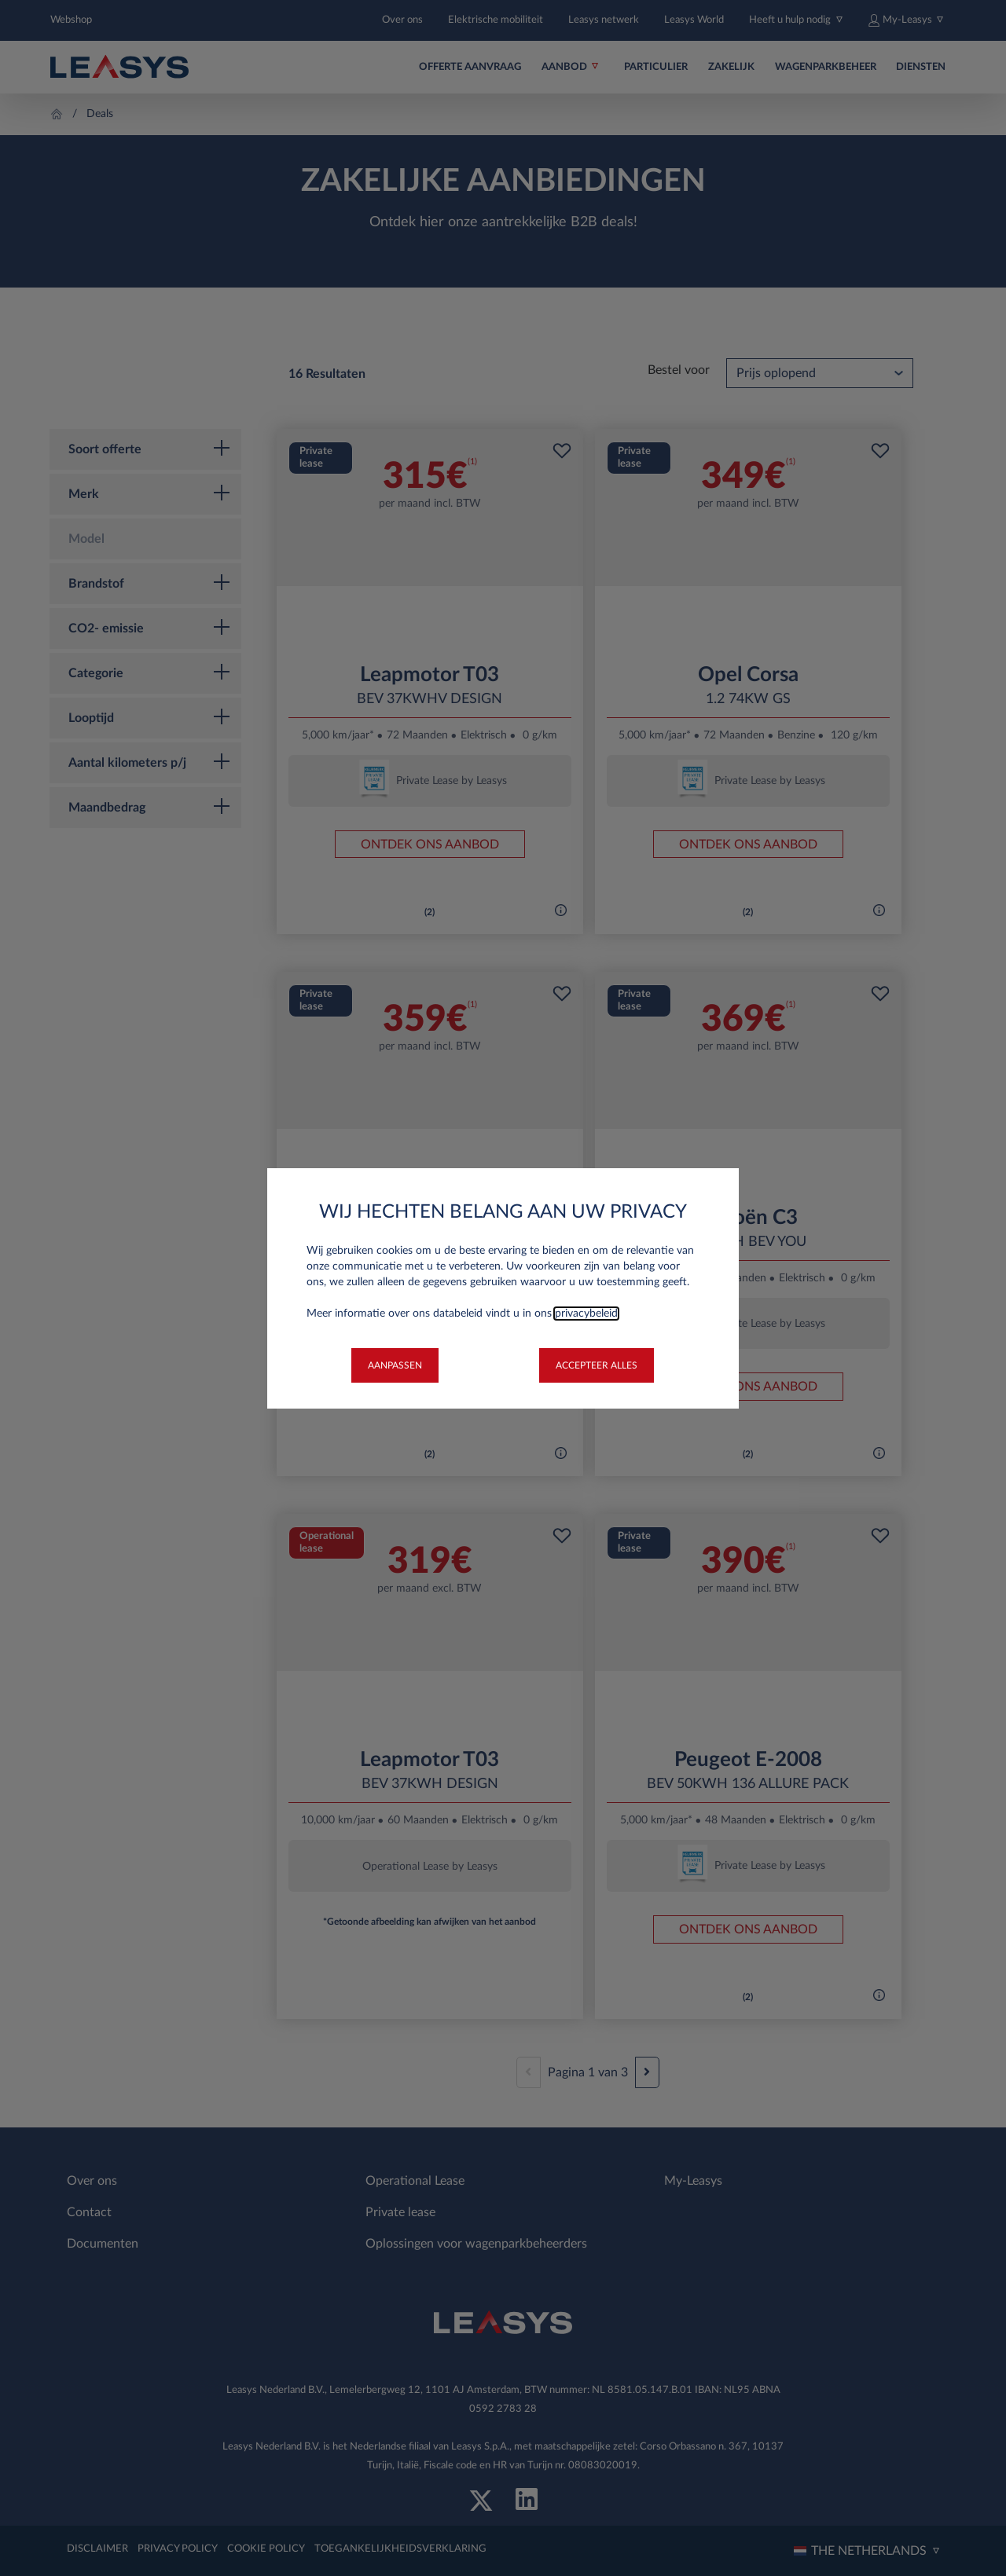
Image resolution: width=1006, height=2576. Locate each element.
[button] (395, 1365)
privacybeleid (586, 1313)
